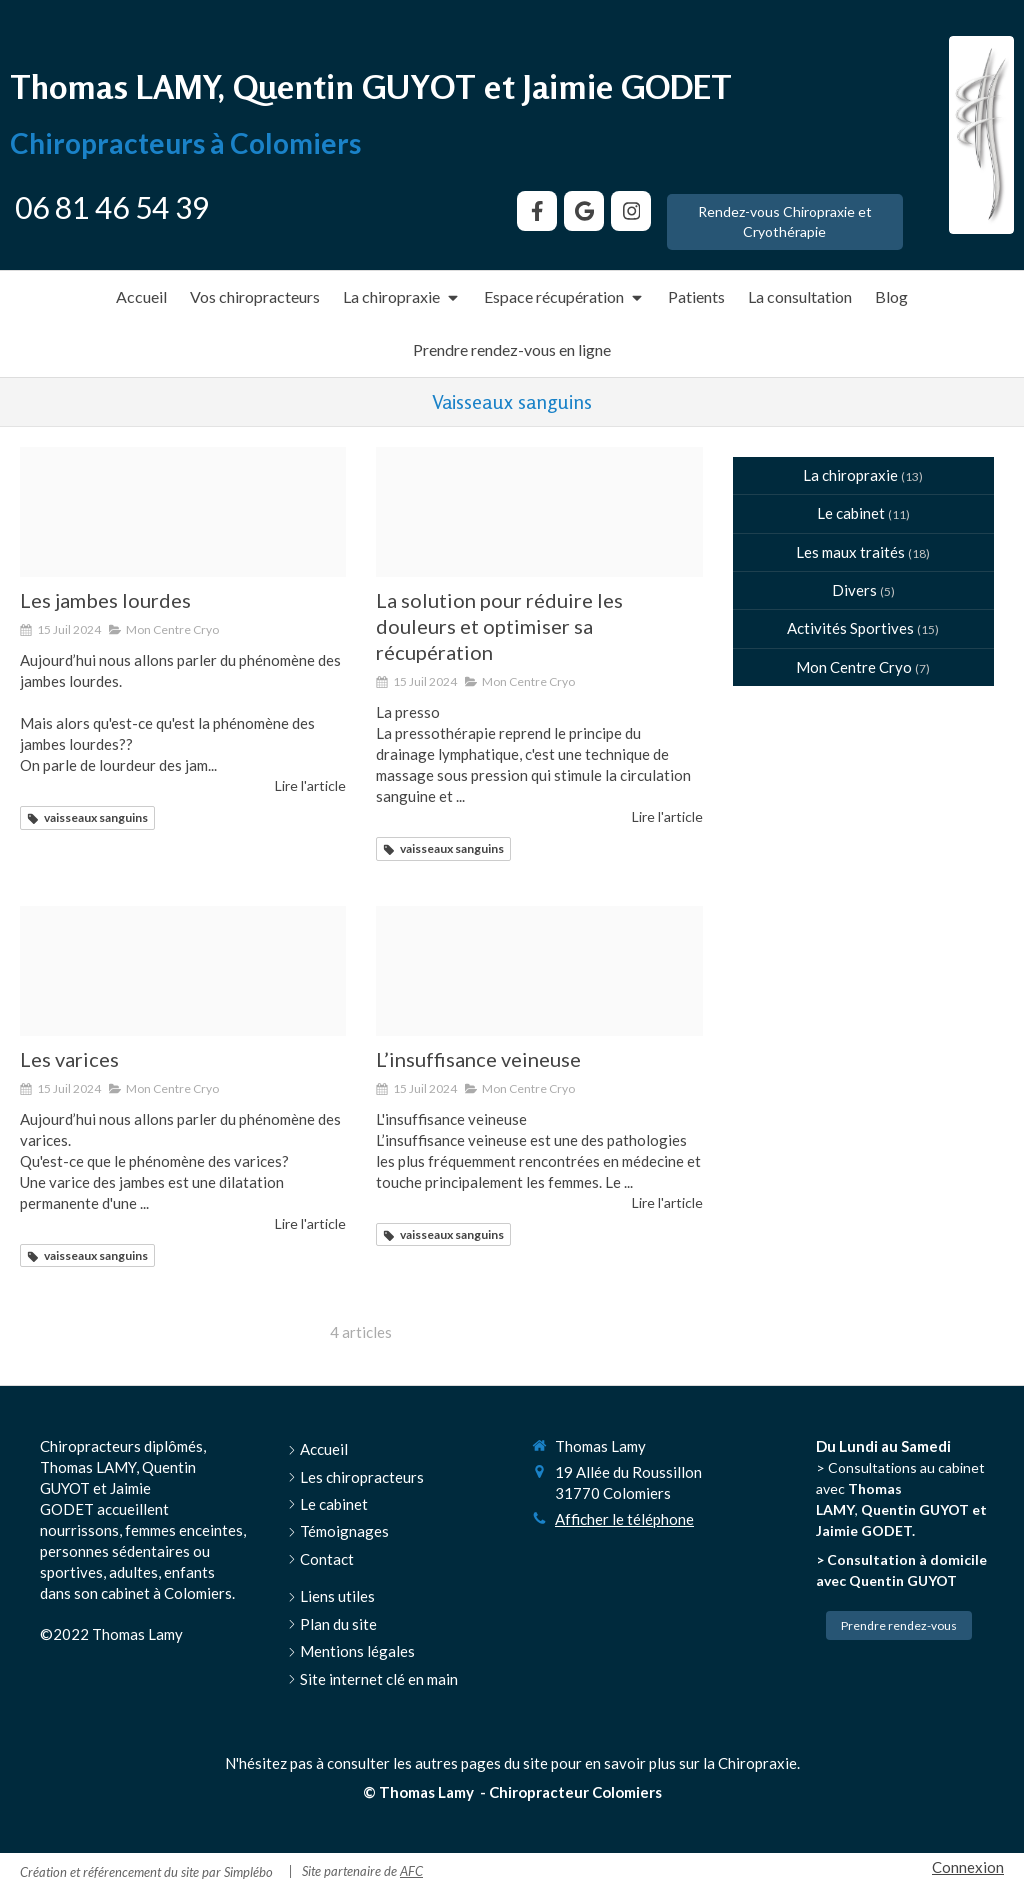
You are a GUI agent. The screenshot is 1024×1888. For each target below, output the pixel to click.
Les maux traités (850, 552)
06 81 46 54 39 (112, 207)
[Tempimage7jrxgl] (539, 512)
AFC (411, 1871)
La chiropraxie (850, 475)
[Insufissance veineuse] (539, 971)
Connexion (968, 1867)
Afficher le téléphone (624, 1519)
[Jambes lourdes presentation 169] (183, 512)
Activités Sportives (850, 628)
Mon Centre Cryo (854, 667)
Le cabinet (851, 513)
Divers (854, 590)
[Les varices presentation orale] (183, 971)
